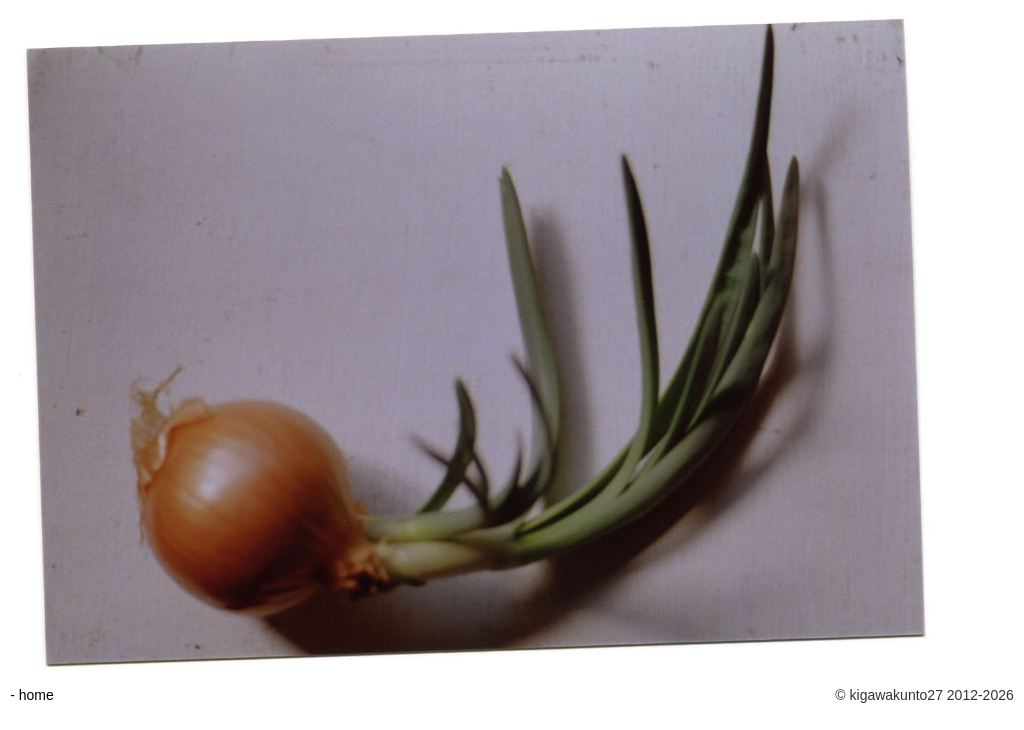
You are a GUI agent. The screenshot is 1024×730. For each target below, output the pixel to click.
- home (32, 695)
